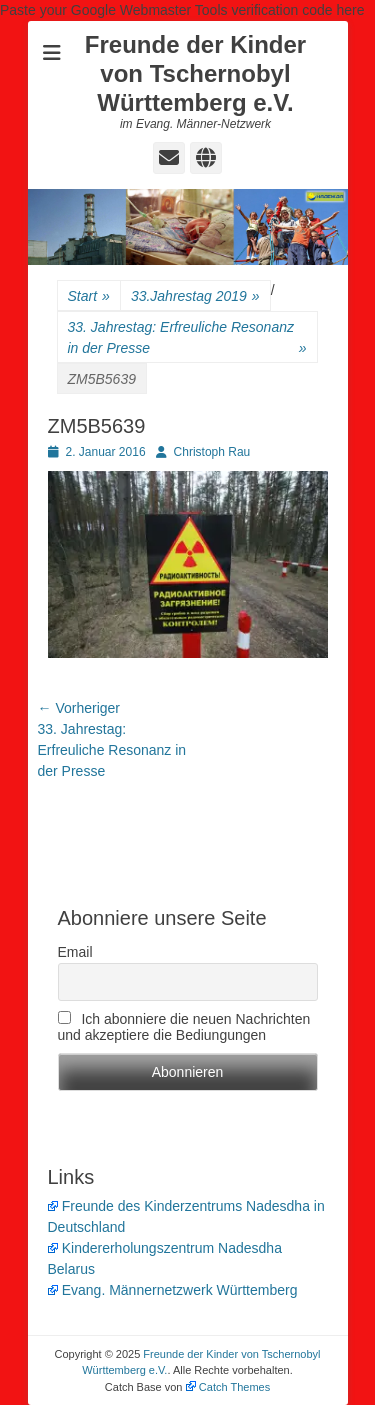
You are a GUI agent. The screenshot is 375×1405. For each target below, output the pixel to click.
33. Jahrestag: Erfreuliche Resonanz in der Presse (187, 339)
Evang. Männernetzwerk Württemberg (173, 1290)
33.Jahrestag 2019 (195, 296)
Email (75, 952)
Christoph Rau (212, 452)
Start (89, 296)
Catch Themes (228, 1387)
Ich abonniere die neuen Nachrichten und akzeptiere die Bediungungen (184, 1027)
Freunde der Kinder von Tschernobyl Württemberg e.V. (195, 73)
